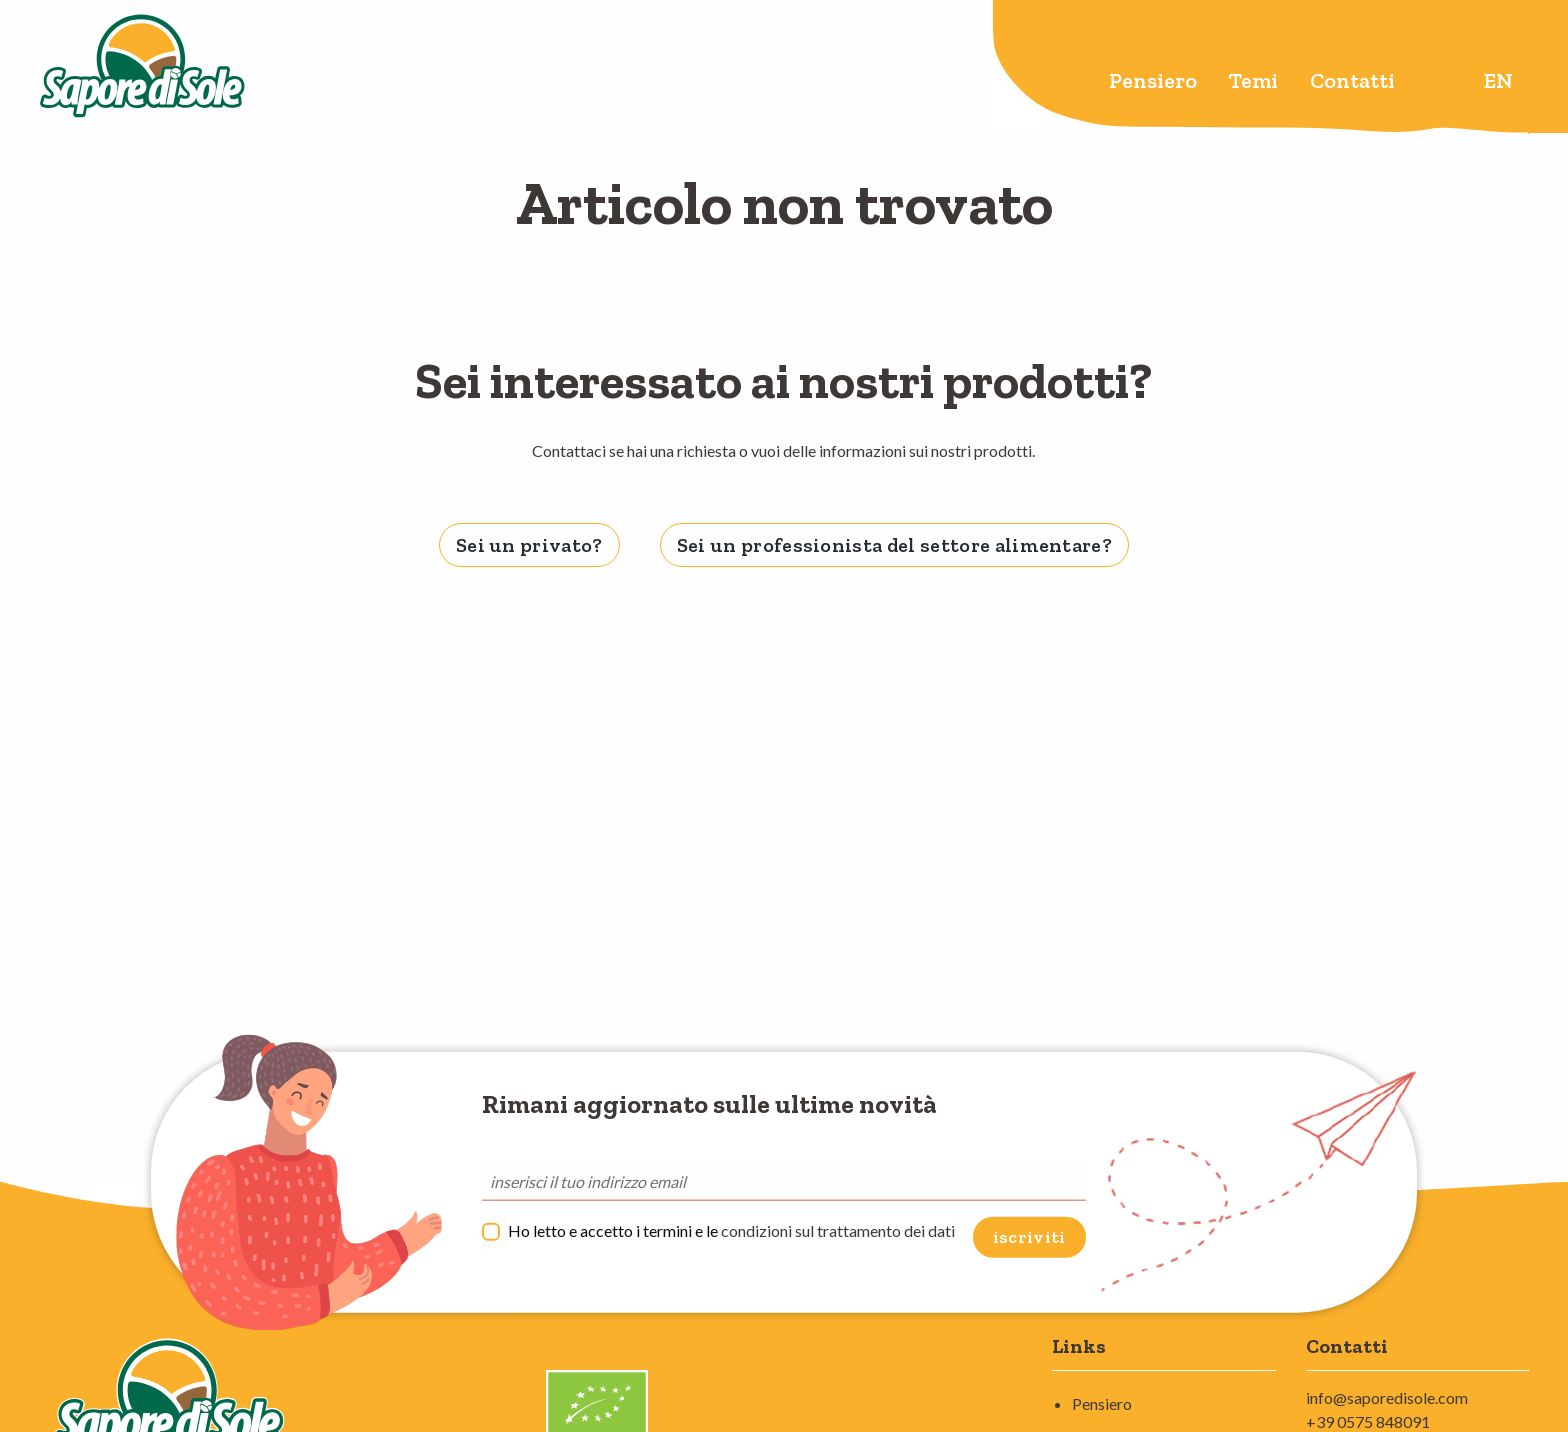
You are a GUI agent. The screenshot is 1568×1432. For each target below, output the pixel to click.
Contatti (1352, 80)
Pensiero (1153, 80)
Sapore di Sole (142, 67)
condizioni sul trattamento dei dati (838, 1230)
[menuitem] (1153, 82)
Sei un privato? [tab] (529, 545)
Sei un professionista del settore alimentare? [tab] (894, 545)
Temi (1253, 80)
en (1498, 80)
